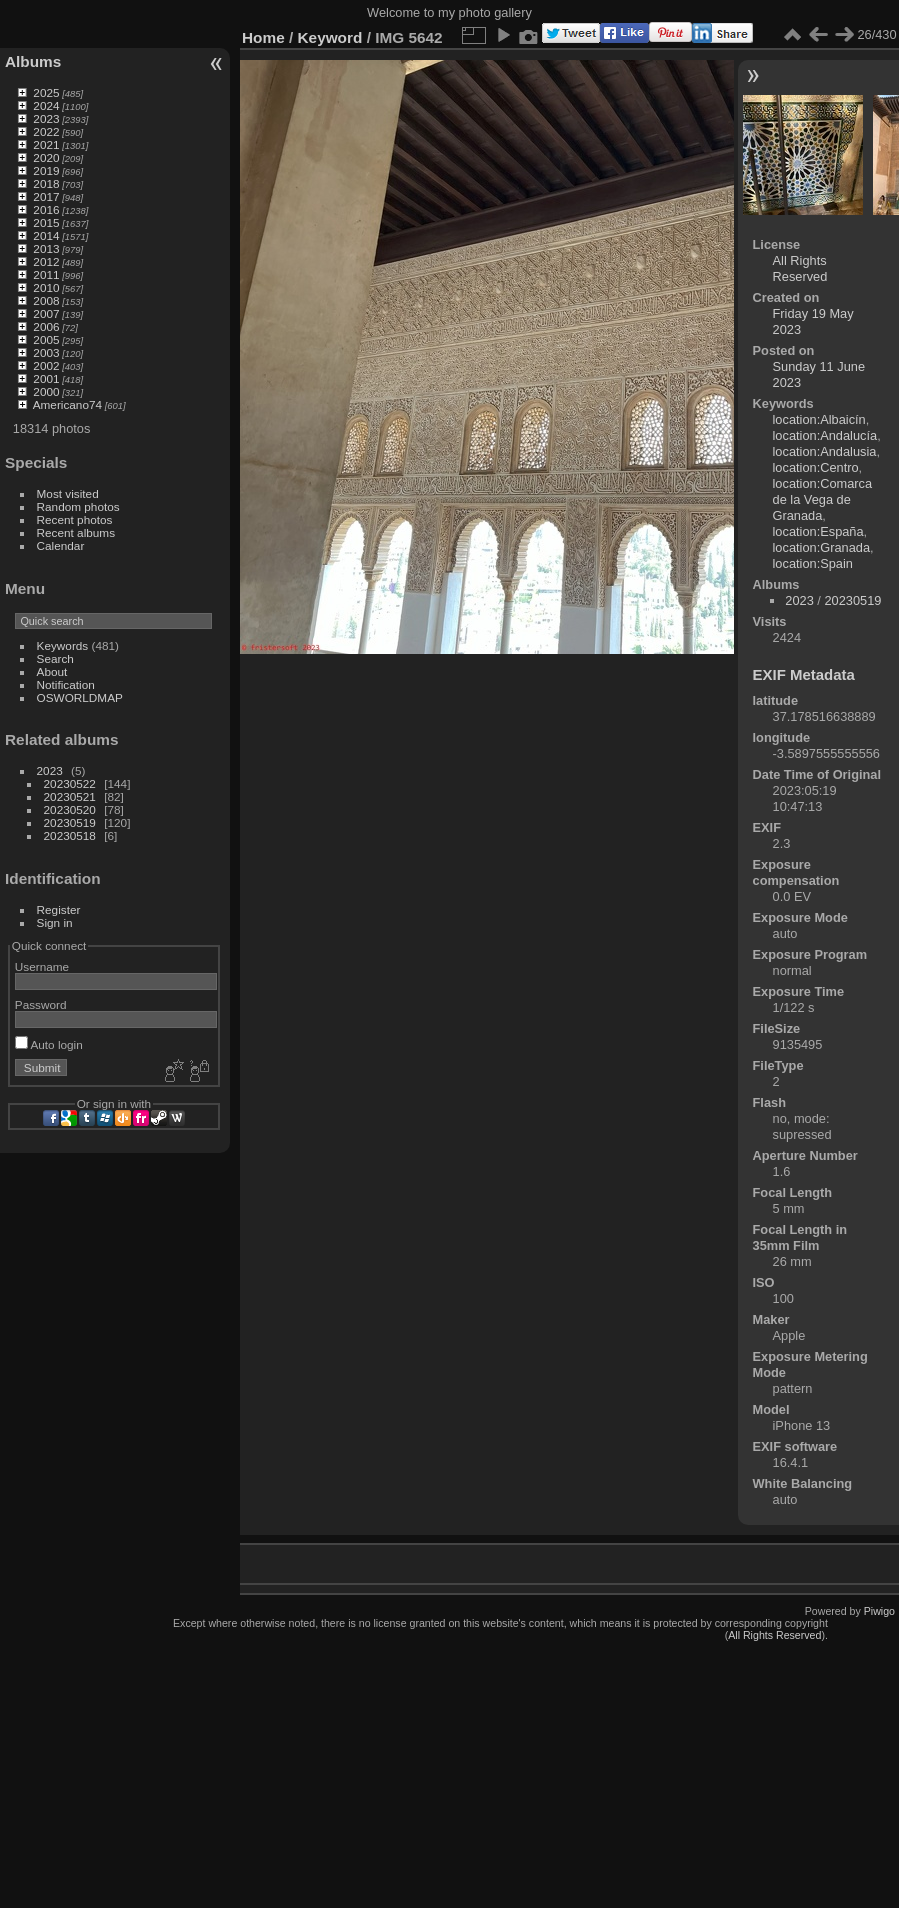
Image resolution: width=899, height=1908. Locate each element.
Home (263, 37)
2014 (46, 235)
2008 (46, 300)
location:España (818, 531)
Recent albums (76, 532)
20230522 (70, 783)
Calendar (61, 545)
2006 (46, 326)
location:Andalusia (825, 451)
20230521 (70, 796)
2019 (46, 170)
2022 (46, 131)
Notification (66, 684)
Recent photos (75, 519)
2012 (46, 261)
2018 (46, 183)
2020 (46, 157)
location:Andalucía (825, 435)
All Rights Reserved (800, 268)
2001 (46, 378)
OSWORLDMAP (80, 697)
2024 (46, 105)
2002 (46, 365)
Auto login (49, 1044)
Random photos (78, 506)
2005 (46, 339)
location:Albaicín (819, 419)
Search (55, 658)
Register (59, 909)
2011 (46, 274)
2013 (46, 248)
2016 (46, 209)
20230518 (70, 835)
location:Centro (816, 467)
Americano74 (67, 404)
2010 (46, 287)
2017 (46, 196)
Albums (33, 61)
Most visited (68, 493)
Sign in (55, 922)
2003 (46, 352)
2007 (46, 313)
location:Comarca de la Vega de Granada (823, 499)
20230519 (70, 822)
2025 (46, 92)
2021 (46, 144)
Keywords (63, 645)
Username (42, 966)
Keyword (330, 37)
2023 (46, 118)
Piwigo (879, 1611)
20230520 (70, 809)
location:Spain (813, 563)
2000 (46, 391)
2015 (46, 222)
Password (41, 1004)
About (52, 671)
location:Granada (821, 547)
